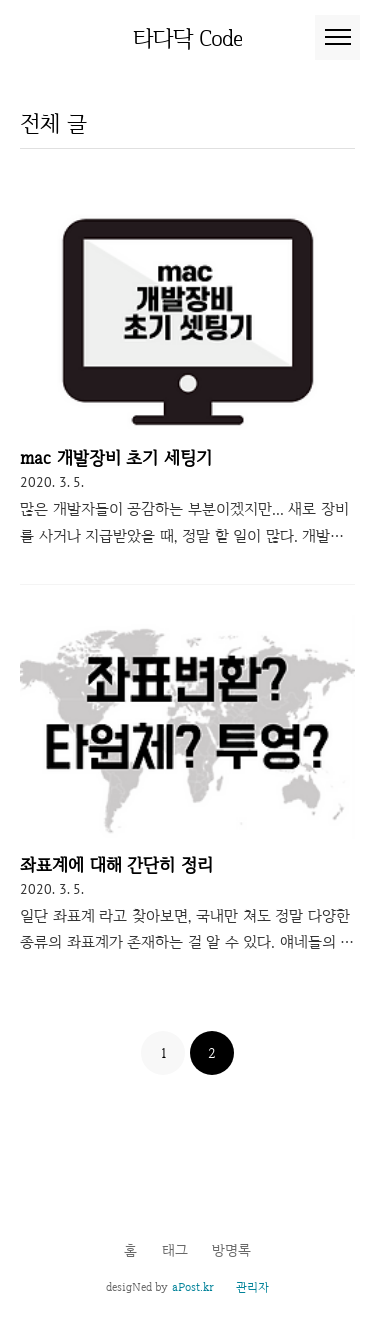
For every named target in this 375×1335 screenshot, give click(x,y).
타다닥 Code (187, 37)
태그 (175, 1250)
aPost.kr (193, 1287)
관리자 (252, 1287)
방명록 (231, 1250)
